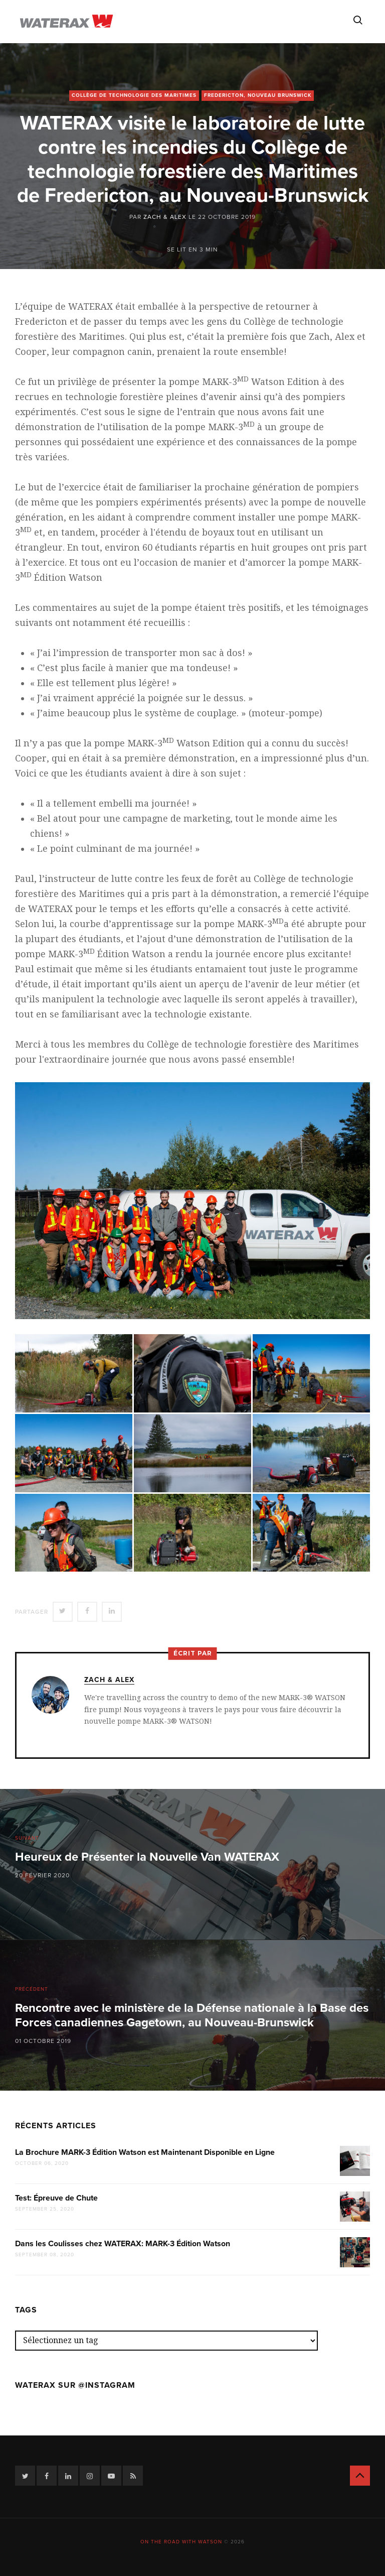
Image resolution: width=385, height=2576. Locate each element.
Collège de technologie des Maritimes (134, 95)
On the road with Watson (181, 2542)
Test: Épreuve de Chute (56, 2198)
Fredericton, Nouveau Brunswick (257, 95)
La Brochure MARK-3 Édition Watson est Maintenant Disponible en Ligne (145, 2152)
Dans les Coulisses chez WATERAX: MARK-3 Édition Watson (122, 2244)
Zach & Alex (164, 216)
